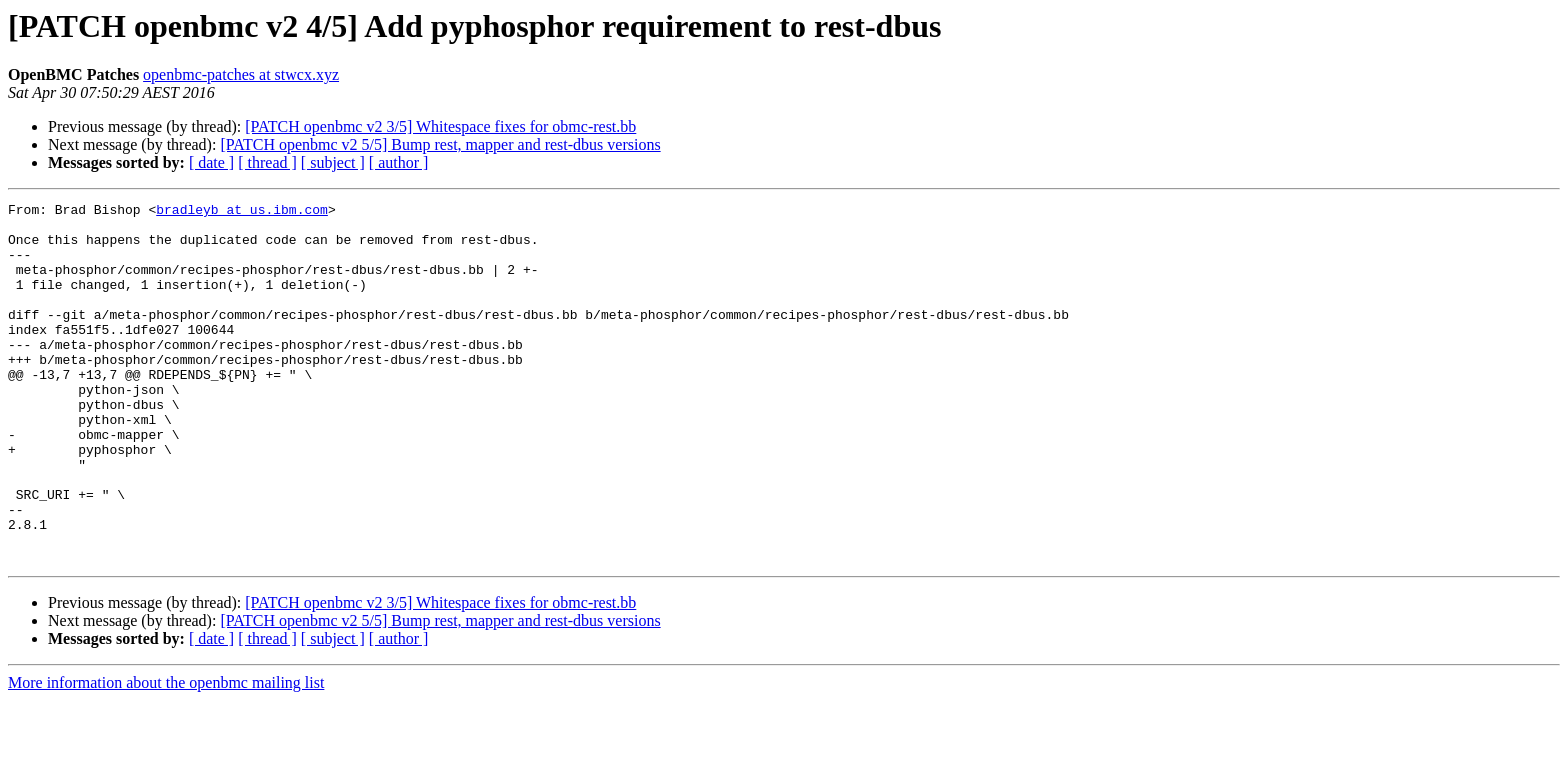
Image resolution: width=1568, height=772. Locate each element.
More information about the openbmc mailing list (166, 754)
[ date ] (211, 162)
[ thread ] (267, 162)
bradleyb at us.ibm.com (242, 212)
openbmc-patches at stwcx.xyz (241, 74)
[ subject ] (333, 162)
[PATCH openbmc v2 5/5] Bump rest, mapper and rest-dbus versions (440, 144)
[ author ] (399, 162)
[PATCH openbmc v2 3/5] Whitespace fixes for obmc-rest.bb (440, 126)
